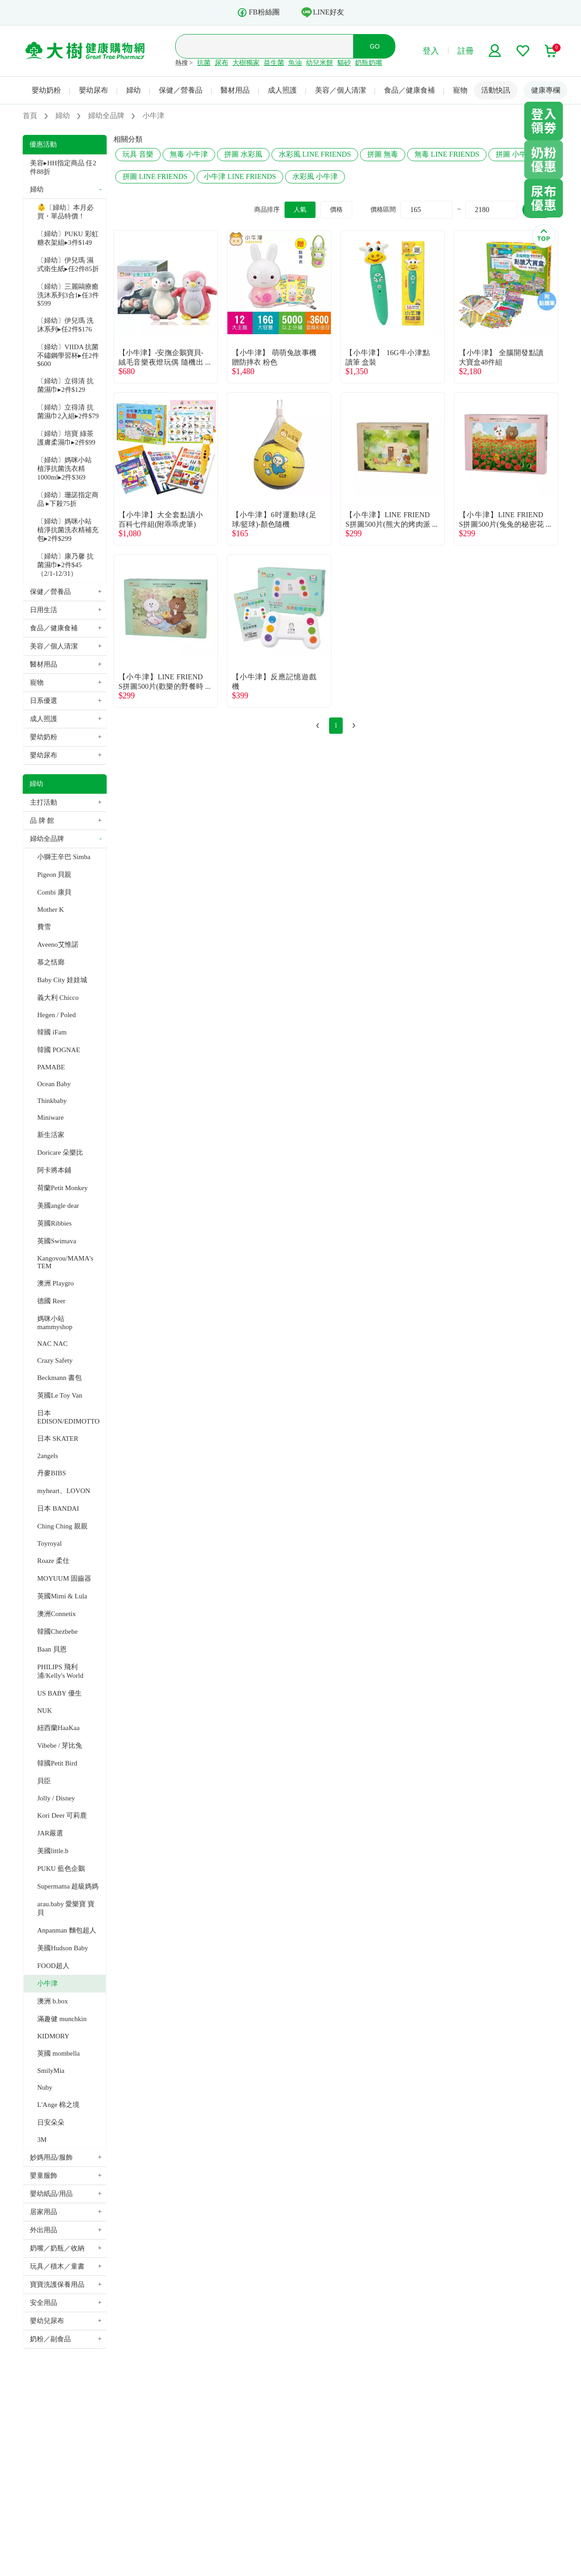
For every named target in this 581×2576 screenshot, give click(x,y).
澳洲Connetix (56, 1613)
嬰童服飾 (43, 2175)
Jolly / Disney (56, 1798)
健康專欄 (545, 90)
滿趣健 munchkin (62, 2018)
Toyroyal (49, 1543)
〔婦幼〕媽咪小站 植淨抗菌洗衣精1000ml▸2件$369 (64, 468)
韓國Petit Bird (57, 1763)
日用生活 (43, 609)
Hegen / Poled (56, 1015)
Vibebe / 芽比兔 (59, 1745)
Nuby (44, 2087)
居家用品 (43, 2211)
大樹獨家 (246, 62)
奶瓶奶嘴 (368, 62)
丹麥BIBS (51, 1473)
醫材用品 (235, 90)
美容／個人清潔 (340, 90)
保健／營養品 (180, 90)
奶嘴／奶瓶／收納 (57, 2248)
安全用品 (43, 2302)
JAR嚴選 (50, 1833)
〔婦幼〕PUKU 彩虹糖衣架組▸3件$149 (67, 238)
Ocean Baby (54, 1084)
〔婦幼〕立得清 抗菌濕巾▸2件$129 (65, 385)
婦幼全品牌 (47, 838)
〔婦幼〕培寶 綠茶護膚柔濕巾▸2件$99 (66, 438)
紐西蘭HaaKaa (58, 1727)
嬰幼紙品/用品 (51, 2193)
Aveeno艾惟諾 (58, 944)
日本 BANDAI (58, 1508)
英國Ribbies (54, 1223)
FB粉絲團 (258, 12)
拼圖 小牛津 (515, 154)
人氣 (300, 209)
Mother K (50, 909)
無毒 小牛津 (189, 154)
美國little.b (53, 1850)
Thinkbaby (52, 1100)
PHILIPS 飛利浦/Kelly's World (60, 1671)
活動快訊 (495, 90)
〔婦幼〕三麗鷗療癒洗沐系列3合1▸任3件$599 (68, 295)
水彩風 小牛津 (315, 176)
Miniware (50, 1117)
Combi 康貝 (54, 892)
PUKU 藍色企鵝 (61, 1868)
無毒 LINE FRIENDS (446, 154)
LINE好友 (322, 12)
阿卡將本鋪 (54, 1170)
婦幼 (133, 90)
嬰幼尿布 (93, 90)
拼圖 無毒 (382, 154)
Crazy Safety (55, 1360)
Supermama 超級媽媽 (67, 1886)
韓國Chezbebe (57, 1631)
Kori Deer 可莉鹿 (62, 1815)
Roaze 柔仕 (53, 1560)
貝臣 (44, 1781)
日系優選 (43, 700)
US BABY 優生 (59, 1693)
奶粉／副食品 (50, 2339)
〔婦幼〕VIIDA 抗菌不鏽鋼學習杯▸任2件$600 (68, 355)
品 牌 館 (42, 820)
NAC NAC (52, 1343)
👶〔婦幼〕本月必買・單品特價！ (65, 212)
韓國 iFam (52, 1032)
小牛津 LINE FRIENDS (240, 176)
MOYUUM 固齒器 (64, 1578)
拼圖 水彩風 (243, 154)
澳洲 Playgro (55, 1283)
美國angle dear (58, 1205)
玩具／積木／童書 (57, 2266)
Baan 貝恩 (52, 1649)
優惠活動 (43, 144)
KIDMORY (53, 2036)
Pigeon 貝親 (54, 874)
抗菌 (204, 62)
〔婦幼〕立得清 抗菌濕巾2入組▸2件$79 (68, 412)
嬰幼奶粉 (46, 90)
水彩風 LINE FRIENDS (315, 154)
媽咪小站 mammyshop (55, 1322)
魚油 (295, 62)
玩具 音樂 (138, 154)
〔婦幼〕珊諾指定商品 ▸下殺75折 (67, 499)
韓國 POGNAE (58, 1049)
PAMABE (51, 1067)
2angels (47, 1455)
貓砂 (344, 62)
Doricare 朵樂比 (60, 1152)
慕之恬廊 (50, 962)
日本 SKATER (57, 1438)
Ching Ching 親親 (62, 1526)
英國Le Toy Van (59, 1395)
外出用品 (43, 2230)
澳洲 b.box (52, 2001)
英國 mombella (58, 2053)
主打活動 (43, 802)
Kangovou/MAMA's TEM (65, 1262)
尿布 (221, 62)
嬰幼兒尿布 (47, 2320)
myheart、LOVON (63, 1490)
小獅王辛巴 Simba (63, 856)
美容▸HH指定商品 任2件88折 (63, 167)
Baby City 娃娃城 (62, 980)
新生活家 (50, 1134)
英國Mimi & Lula (62, 1596)
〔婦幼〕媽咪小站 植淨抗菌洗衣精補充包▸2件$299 (67, 530)
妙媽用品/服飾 (51, 2157)
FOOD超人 (53, 1965)
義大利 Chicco (58, 997)
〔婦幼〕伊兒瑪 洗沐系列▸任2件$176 (65, 325)
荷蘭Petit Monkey (62, 1188)
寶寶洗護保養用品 (57, 2284)
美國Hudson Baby (62, 1948)
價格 (336, 209)
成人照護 (282, 90)
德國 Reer (51, 1301)
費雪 (44, 926)
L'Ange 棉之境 (58, 2104)
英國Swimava (56, 1241)
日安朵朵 (50, 2122)
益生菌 (274, 62)
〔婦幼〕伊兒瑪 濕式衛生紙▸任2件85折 (68, 264)
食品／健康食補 (409, 90)
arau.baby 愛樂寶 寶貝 (65, 1908)
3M (42, 2139)
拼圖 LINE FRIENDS (155, 176)
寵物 (460, 90)
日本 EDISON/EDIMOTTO (68, 1417)
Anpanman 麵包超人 (66, 1930)
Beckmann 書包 (59, 1377)
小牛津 (47, 1983)
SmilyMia (50, 2070)
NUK (44, 1710)
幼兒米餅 (319, 62)
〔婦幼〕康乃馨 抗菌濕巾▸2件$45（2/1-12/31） (65, 565)
